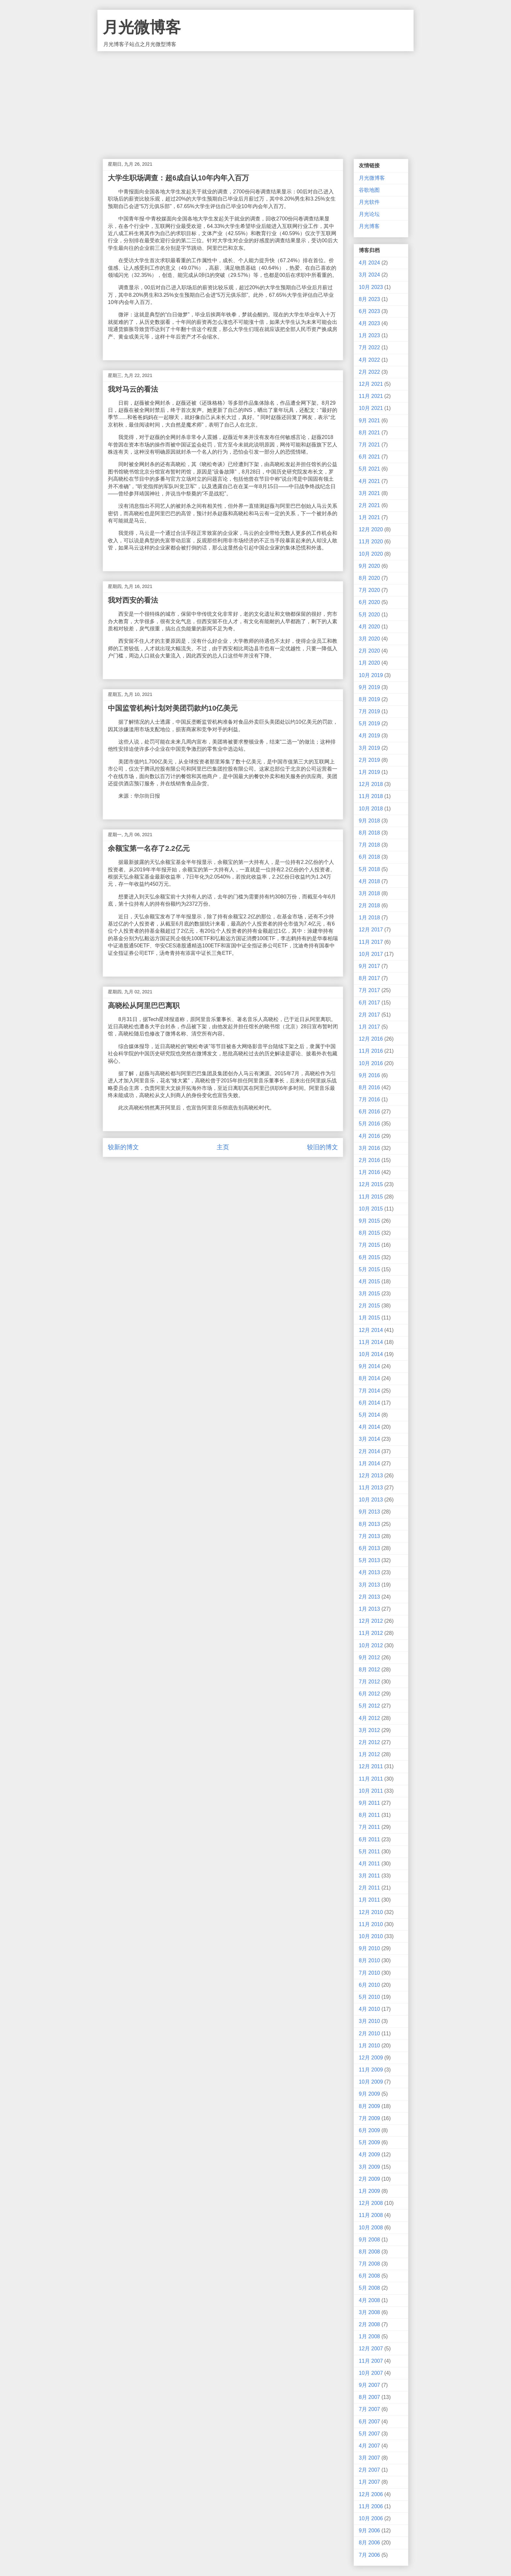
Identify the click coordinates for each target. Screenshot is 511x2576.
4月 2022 (369, 360)
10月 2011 (371, 1791)
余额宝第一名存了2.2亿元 (149, 848)
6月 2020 (369, 602)
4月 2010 (369, 2009)
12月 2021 (371, 384)
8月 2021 (369, 432)
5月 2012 (369, 1706)
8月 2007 (369, 2397)
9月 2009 (369, 2094)
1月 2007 (369, 2482)
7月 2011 (369, 1827)
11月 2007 (371, 2361)
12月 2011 (371, 1766)
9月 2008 (369, 2239)
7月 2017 (369, 990)
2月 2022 (369, 372)
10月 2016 (371, 1063)
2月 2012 (369, 1742)
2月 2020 (369, 651)
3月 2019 (369, 748)
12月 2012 (371, 1621)
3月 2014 (369, 1439)
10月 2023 (371, 287)
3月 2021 (369, 493)
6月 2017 (369, 1002)
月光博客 (369, 226)
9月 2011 (369, 1803)
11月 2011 (371, 1779)
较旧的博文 (322, 1147)
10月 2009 (371, 2082)
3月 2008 (369, 2312)
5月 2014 (369, 1415)
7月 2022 (369, 347)
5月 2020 (369, 614)
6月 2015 (369, 1257)
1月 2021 (369, 517)
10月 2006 (371, 2518)
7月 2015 (369, 1245)
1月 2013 (369, 1609)
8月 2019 (369, 699)
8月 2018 (369, 833)
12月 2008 (371, 2203)
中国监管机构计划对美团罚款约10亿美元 (173, 708)
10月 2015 (371, 1209)
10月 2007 (371, 2373)
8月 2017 (369, 978)
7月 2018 (369, 845)
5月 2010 (369, 1997)
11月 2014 (371, 1342)
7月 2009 (369, 2118)
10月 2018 (371, 808)
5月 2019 (369, 723)
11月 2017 (371, 942)
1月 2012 (369, 1754)
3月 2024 (369, 275)
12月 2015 (371, 1184)
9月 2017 (369, 966)
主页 (223, 1147)
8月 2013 (369, 1524)
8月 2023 (369, 299)
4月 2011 (369, 1863)
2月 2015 (369, 1305)
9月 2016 (369, 1075)
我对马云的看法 (133, 389)
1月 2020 (369, 663)
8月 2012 (369, 1669)
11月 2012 (371, 1633)
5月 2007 (369, 2433)
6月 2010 (369, 1985)
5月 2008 (369, 2288)
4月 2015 (369, 1281)
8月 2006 (369, 2542)
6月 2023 (369, 311)
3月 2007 (369, 2458)
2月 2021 (369, 505)
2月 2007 (369, 2470)
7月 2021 (369, 444)
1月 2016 (369, 1172)
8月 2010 (369, 1960)
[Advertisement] (255, 100)
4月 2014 (369, 1427)
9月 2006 (369, 2530)
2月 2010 (369, 2033)
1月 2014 (369, 1463)
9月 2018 (369, 820)
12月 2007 (371, 2348)
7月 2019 (369, 711)
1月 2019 (369, 772)
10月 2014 (371, 1354)
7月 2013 (369, 1536)
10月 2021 (371, 408)
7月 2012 (369, 1681)
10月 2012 (371, 1645)
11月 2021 (371, 396)
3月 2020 (369, 638)
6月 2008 (369, 2276)
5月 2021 (369, 469)
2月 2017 (369, 1014)
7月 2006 (369, 2555)
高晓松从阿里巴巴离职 (144, 1006)
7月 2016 (369, 1099)
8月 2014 (369, 1378)
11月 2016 (371, 1051)
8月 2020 (369, 578)
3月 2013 (369, 1585)
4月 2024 (369, 262)
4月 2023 (369, 323)
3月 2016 (369, 1148)
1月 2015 (369, 1317)
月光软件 (369, 202)
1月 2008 (369, 2336)
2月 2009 (369, 2179)
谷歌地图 (369, 190)
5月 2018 (369, 869)
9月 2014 (369, 1366)
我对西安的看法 (133, 600)
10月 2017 (371, 954)
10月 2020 (371, 554)
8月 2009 (369, 2106)
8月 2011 (369, 1815)
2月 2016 (369, 1160)
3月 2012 (369, 1730)
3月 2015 (369, 1293)
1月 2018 (369, 917)
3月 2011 (369, 1875)
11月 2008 (371, 2215)
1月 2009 (369, 2191)
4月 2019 (369, 735)
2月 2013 (369, 1597)
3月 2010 (369, 2021)
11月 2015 (371, 1196)
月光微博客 (142, 27)
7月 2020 (369, 590)
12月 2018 (371, 784)
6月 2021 (369, 456)
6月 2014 (369, 1403)
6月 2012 (369, 1693)
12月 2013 (371, 1475)
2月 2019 (369, 760)
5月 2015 (369, 1269)
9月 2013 (369, 1511)
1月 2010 (369, 2045)
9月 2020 (369, 566)
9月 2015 (369, 1221)
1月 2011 (369, 1900)
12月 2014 (371, 1330)
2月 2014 (369, 1451)
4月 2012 (369, 1718)
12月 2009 (371, 2057)
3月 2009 (369, 2167)
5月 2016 (369, 1123)
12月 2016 (371, 1039)
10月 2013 (371, 1499)
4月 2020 (369, 626)
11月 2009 (371, 2069)
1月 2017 (369, 1027)
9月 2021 (369, 420)
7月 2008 (369, 2264)
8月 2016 (369, 1087)
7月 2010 (369, 1973)
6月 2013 (369, 1548)
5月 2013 (369, 1560)
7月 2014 (369, 1390)
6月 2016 (369, 1111)
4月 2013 (369, 1572)
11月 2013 (371, 1487)
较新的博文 (123, 1147)
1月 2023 (369, 335)
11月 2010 (371, 1924)
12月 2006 (371, 2494)
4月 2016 (369, 1136)
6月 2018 (369, 857)
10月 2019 (371, 675)
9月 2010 (369, 1948)
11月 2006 (371, 2506)
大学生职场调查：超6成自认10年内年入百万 (178, 178)
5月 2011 (369, 1851)
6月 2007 (369, 2421)
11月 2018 (371, 796)
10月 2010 (371, 1936)
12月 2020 (371, 529)
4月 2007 (369, 2445)
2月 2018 (369, 905)
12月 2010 (371, 1912)
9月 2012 (369, 1657)
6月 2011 (369, 1839)
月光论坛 (369, 214)
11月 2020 (371, 541)
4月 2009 (369, 2154)
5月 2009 (369, 2142)
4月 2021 (369, 481)
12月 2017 (371, 929)
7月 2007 (369, 2409)
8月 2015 (369, 1233)
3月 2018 (369, 893)
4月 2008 (369, 2300)
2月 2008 (369, 2324)
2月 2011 (369, 1888)
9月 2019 (369, 687)
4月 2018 (369, 881)
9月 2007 (369, 2385)
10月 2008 (371, 2227)
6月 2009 (369, 2130)
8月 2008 (369, 2251)
